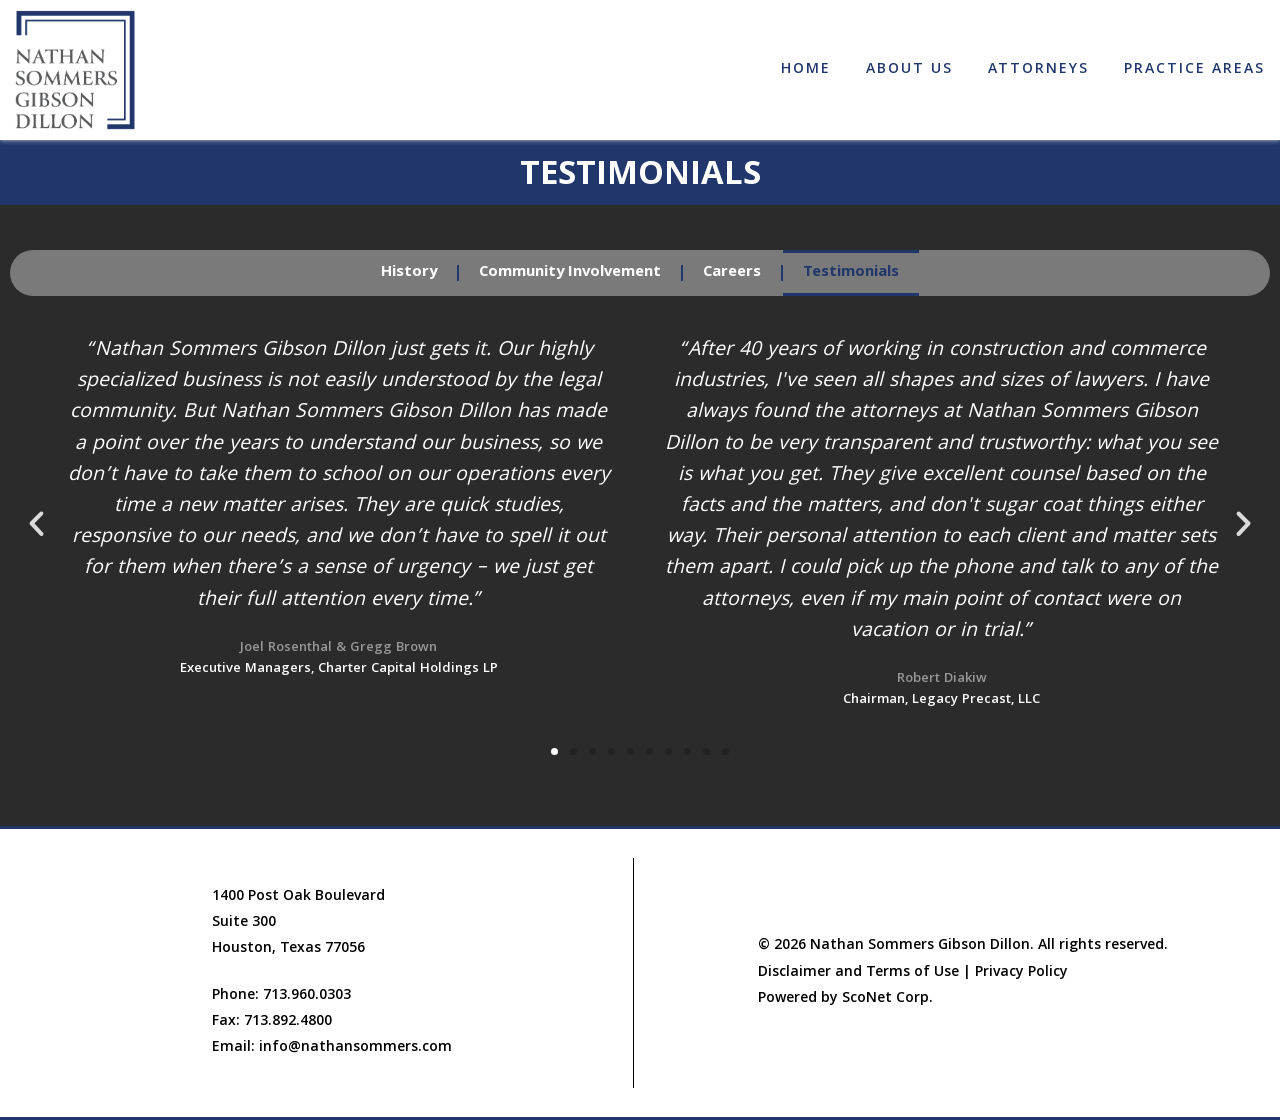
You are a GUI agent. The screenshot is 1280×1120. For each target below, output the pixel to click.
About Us (909, 70)
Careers (732, 273)
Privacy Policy (1021, 973)
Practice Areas (1194, 70)
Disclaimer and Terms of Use (858, 973)
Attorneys (1038, 70)
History (409, 273)
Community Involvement (570, 273)
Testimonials (851, 273)
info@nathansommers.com (355, 1048)
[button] (36, 523)
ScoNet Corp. (887, 999)
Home (806, 70)
